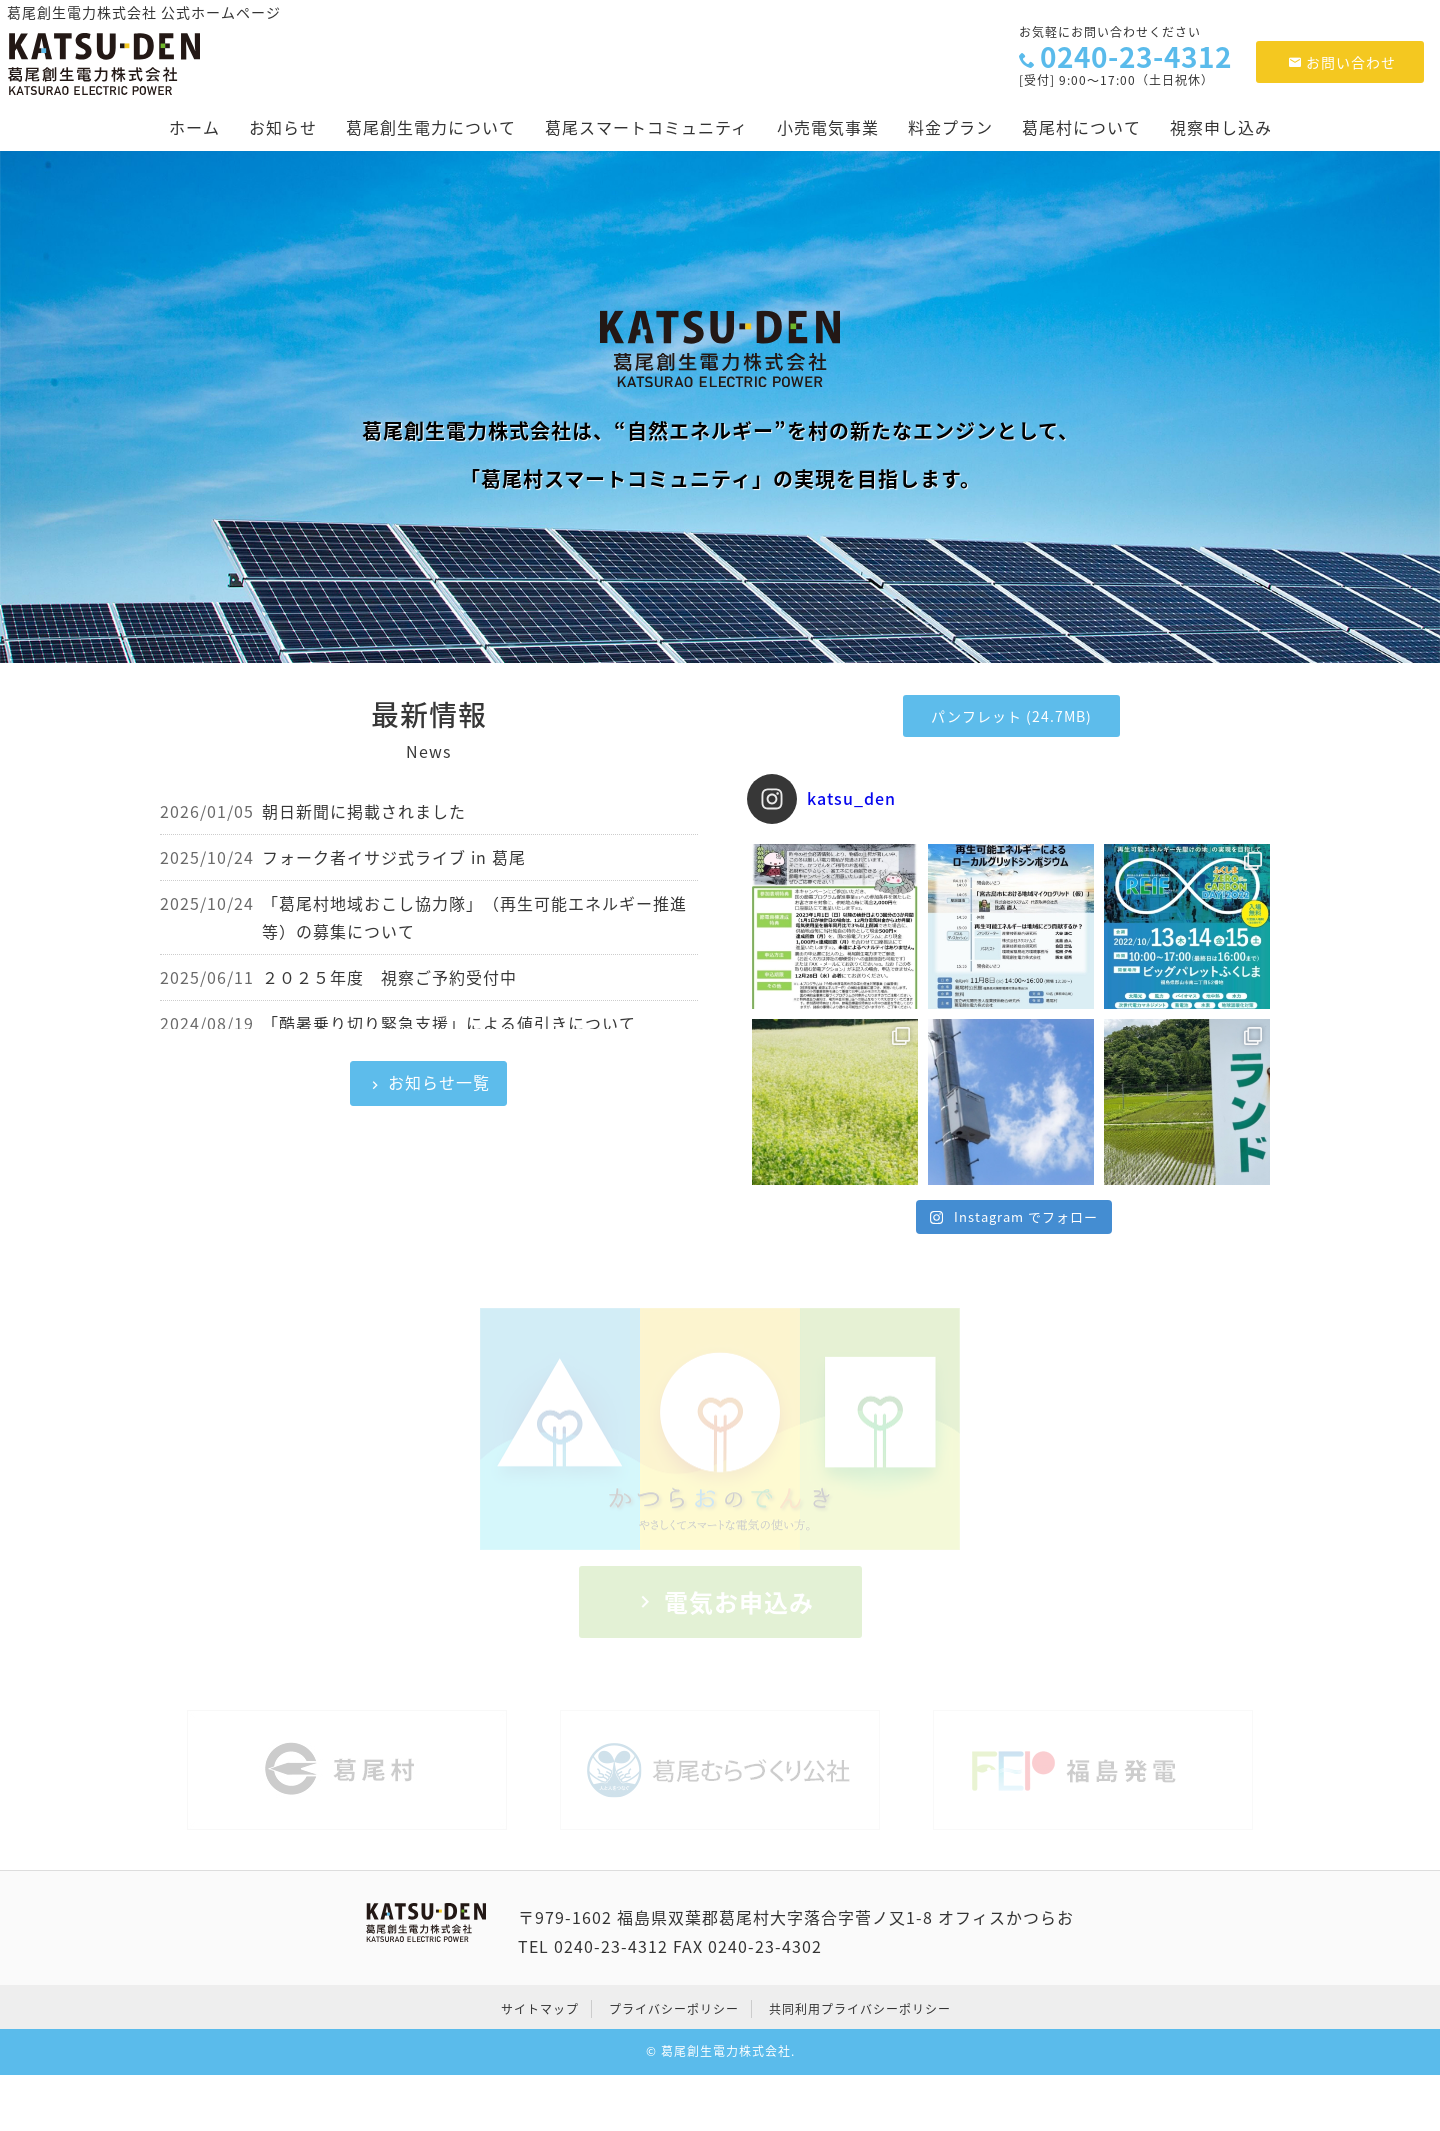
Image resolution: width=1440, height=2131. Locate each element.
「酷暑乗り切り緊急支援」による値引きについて (449, 1023)
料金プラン (950, 127)
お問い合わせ (1342, 62)
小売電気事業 (828, 127)
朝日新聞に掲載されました (364, 811)
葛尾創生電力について (431, 127)
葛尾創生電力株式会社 (726, 2051)
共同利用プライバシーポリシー (860, 2009)
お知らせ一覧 (439, 1082)
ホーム (194, 127)
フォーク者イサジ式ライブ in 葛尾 (394, 857)
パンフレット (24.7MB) (1011, 716)
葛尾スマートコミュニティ (646, 127)
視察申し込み (1221, 127)
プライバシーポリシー (674, 2009)
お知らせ (283, 127)
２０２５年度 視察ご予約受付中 (389, 977)
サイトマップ (540, 2009)
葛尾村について (1081, 127)
